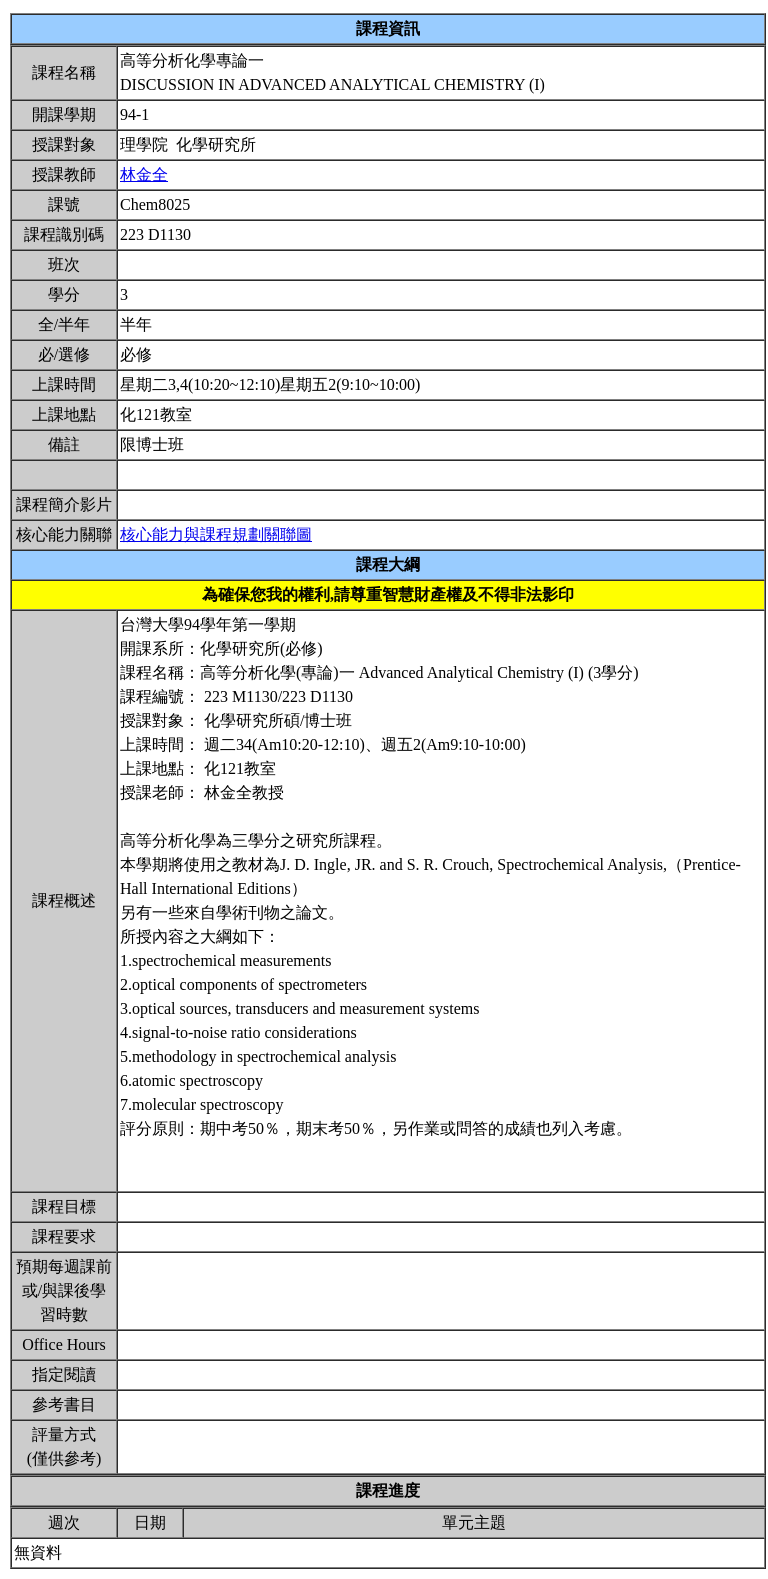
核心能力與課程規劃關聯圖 (216, 534)
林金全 (144, 174)
